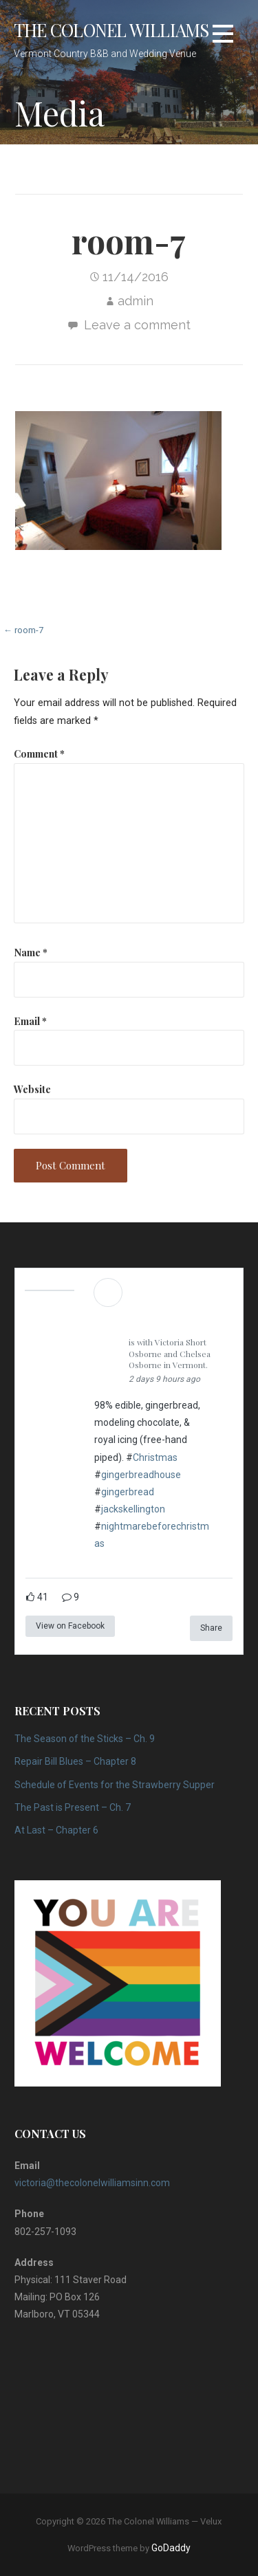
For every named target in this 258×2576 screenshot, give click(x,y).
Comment (39, 753)
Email (30, 1021)
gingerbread (127, 1491)
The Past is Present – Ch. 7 (72, 1807)
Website (32, 1089)
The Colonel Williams (111, 29)
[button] (223, 34)
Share (211, 1628)
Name (30, 952)
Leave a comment (137, 325)
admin (135, 301)
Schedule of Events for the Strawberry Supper (114, 1784)
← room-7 (23, 630)
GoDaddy (171, 2547)
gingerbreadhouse (141, 1474)
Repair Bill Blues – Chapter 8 (75, 1761)
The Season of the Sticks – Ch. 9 (84, 1738)
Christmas (155, 1457)
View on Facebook (70, 1626)
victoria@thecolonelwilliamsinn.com (92, 2182)
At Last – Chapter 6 (56, 1830)
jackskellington (133, 1509)
